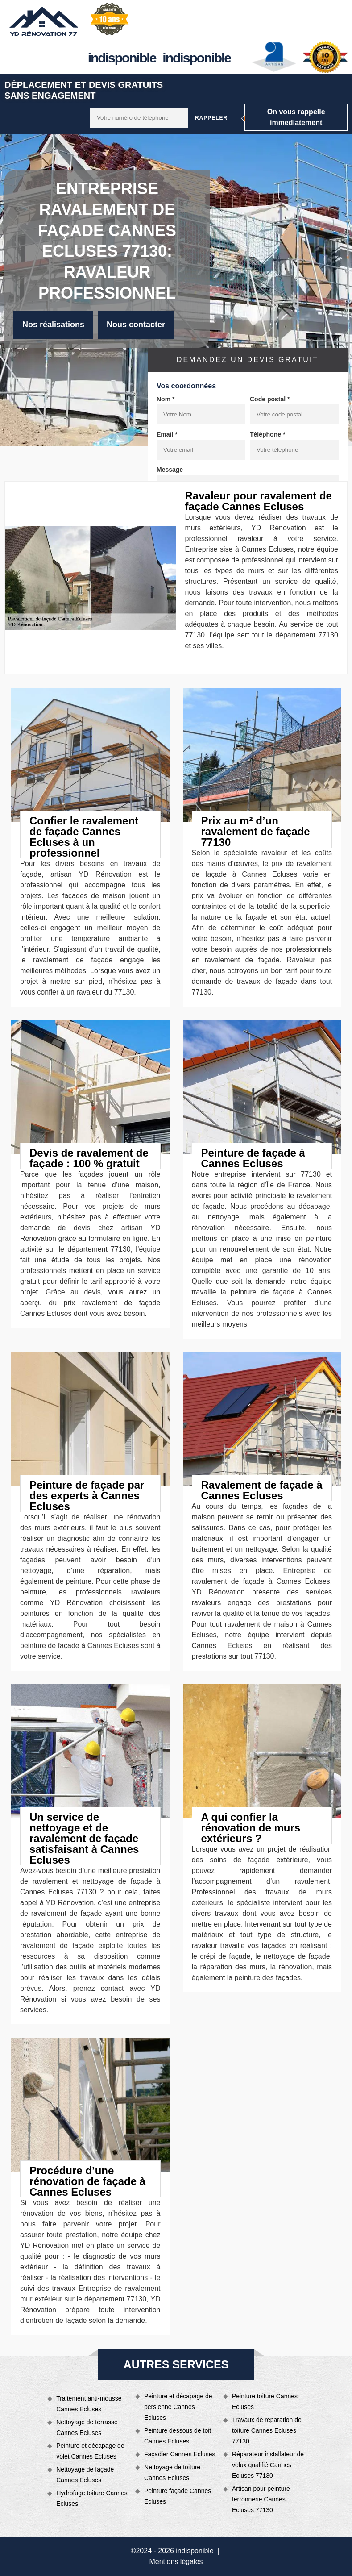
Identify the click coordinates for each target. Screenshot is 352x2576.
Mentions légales (176, 2561)
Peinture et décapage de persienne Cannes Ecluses (178, 2407)
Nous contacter (136, 324)
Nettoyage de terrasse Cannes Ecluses (87, 2427)
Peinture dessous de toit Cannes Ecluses (177, 2436)
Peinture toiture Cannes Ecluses (265, 2401)
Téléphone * (267, 434)
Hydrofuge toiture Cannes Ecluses (92, 2498)
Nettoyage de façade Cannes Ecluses (85, 2475)
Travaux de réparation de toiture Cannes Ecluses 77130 (267, 2430)
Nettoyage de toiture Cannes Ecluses (172, 2472)
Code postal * (270, 399)
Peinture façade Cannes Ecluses (177, 2496)
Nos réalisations (53, 324)
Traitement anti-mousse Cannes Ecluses (89, 2404)
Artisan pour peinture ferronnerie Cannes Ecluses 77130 (261, 2499)
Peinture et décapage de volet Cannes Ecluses (90, 2451)
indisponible (122, 57)
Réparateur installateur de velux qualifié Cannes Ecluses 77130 (268, 2465)
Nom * (165, 399)
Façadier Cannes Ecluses (179, 2454)
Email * (167, 434)
